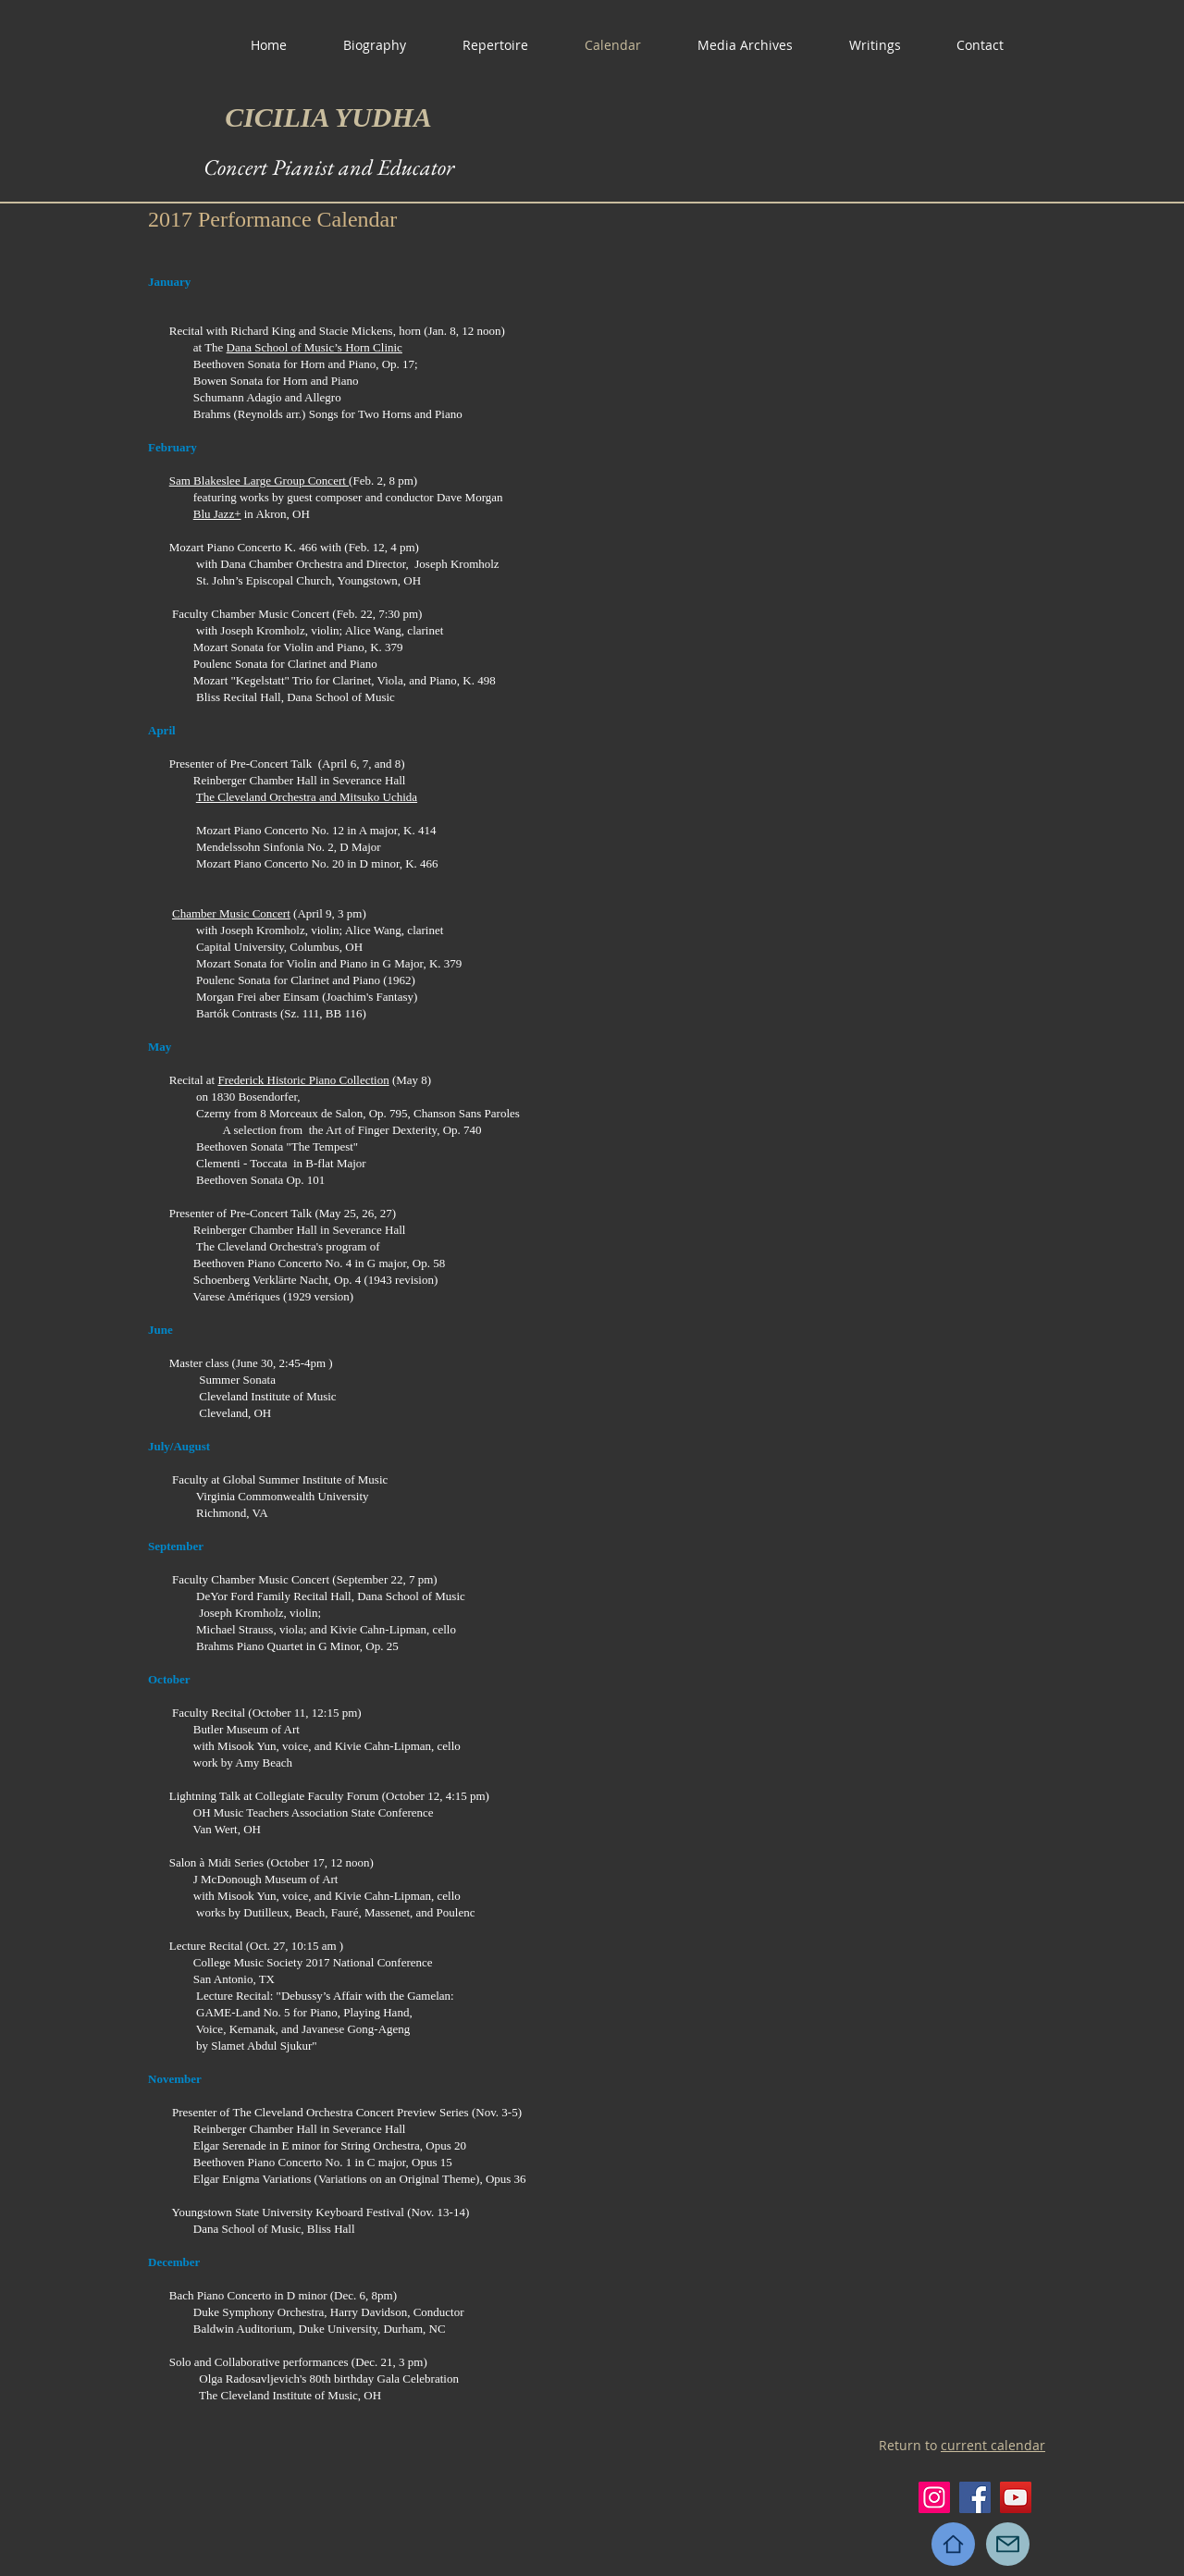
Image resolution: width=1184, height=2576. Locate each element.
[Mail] (1008, 2544)
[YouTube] (1015, 2497)
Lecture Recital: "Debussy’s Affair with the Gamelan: (325, 1996)
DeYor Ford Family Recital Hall (274, 1596)
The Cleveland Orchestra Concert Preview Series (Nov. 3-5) (377, 2112)
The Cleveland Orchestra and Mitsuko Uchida (306, 797)
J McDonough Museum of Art (266, 1879)
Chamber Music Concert (231, 913)
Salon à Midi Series (216, 1862)
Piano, (326, 2012)
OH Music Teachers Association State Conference (313, 1812)
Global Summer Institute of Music (305, 1479)
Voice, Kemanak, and (249, 2029)
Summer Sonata (237, 1380)
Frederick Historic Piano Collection (302, 1080)
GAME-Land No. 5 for (253, 2012)
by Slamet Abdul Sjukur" (256, 2045)
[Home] (953, 2544)
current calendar (993, 2445)
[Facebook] (975, 2497)
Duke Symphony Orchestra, (260, 2312)
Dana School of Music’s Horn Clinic (314, 347)
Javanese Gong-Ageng (356, 2029)
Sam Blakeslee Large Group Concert (259, 480)
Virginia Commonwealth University (282, 1496)
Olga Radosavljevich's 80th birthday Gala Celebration (329, 2378)
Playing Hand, (377, 2012)
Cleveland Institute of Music (267, 1396)
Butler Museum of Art (246, 1729)
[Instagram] (934, 2497)
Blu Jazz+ (217, 514)
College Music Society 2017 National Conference (313, 1962)
